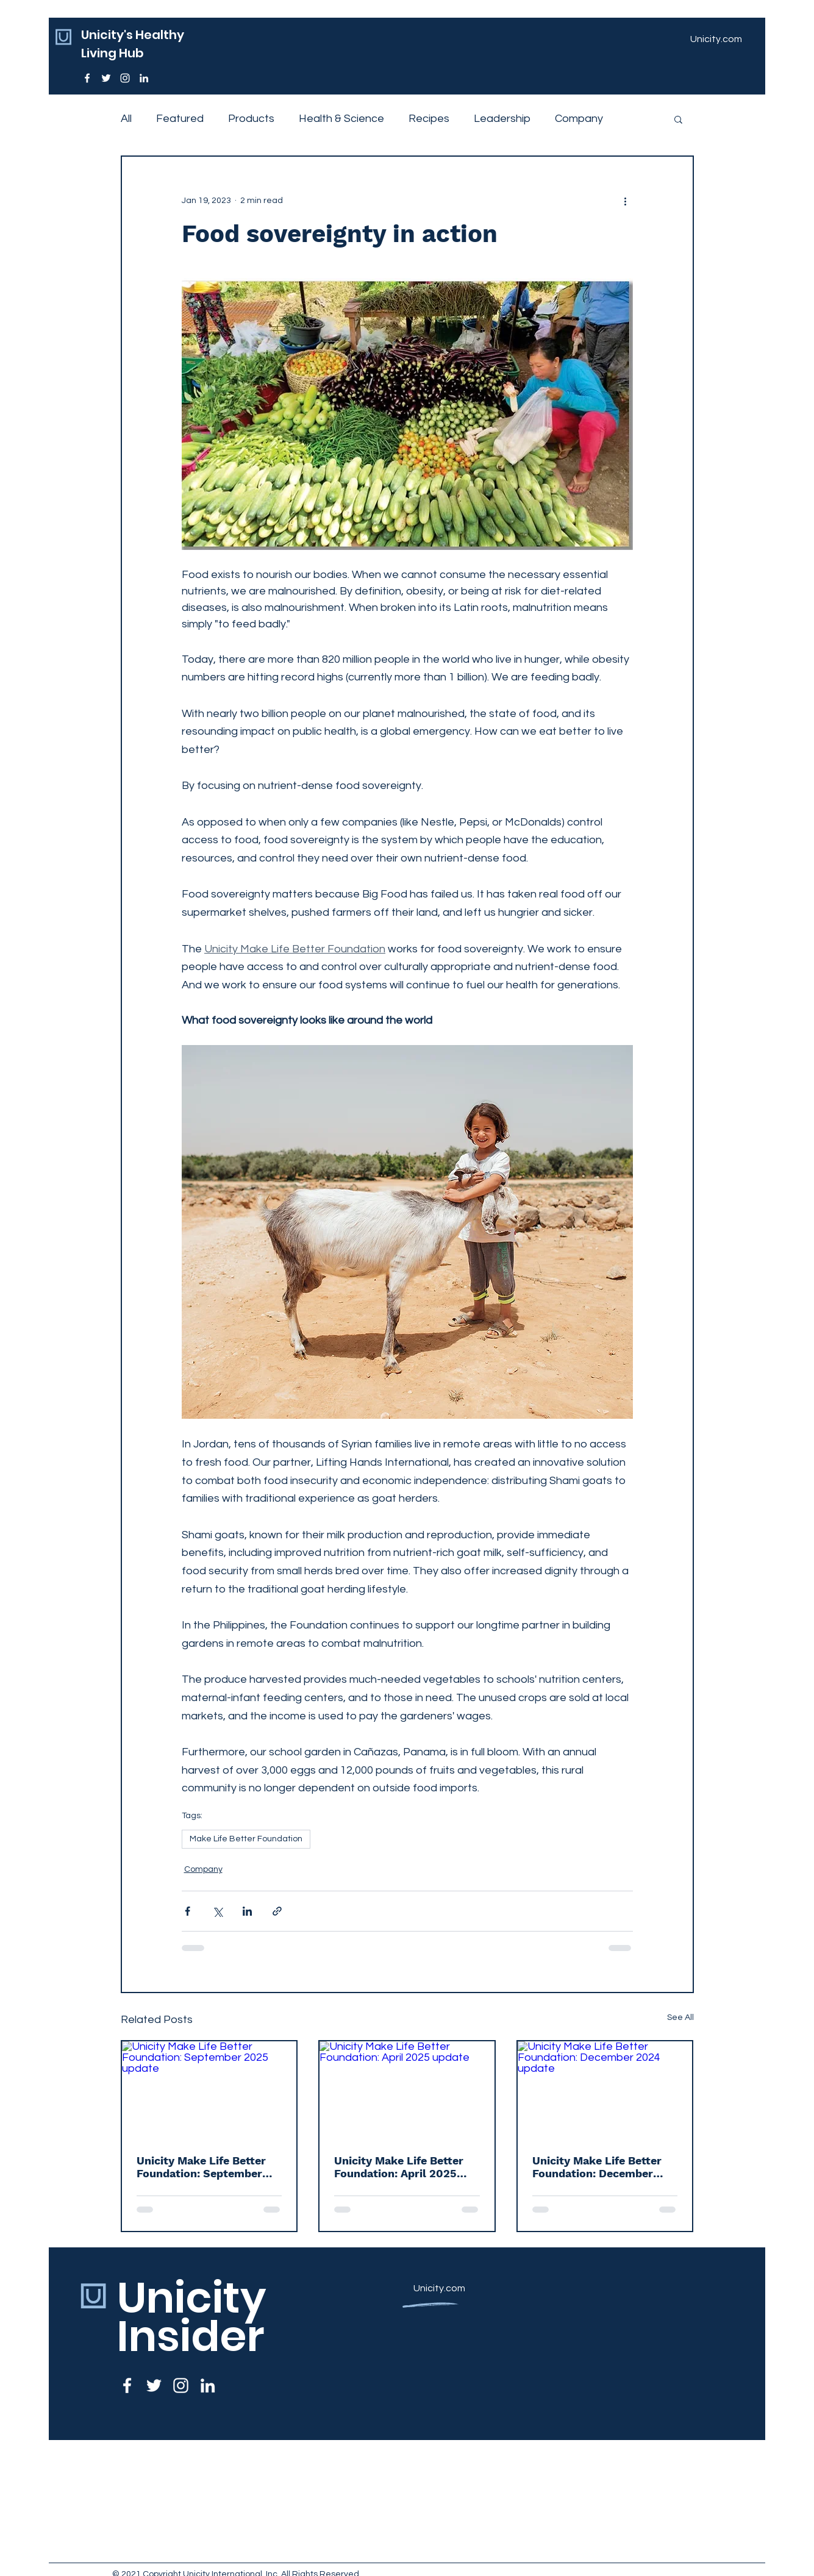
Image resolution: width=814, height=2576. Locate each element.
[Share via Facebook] (187, 1911)
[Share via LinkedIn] (247, 1911)
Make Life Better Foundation (246, 1839)
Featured (180, 118)
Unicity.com (439, 2288)
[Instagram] (125, 78)
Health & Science (341, 118)
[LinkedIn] (144, 78)
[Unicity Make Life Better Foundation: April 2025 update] (407, 2090)
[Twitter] (106, 78)
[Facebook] (87, 78)
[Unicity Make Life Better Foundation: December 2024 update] (605, 2090)
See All (680, 2017)
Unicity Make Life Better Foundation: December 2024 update (597, 2167)
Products (251, 118)
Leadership (502, 118)
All (126, 118)
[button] (678, 119)
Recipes (429, 118)
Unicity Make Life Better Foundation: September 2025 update (201, 2167)
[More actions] (625, 200)
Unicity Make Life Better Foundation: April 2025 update (398, 2167)
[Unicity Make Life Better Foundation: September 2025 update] (209, 2090)
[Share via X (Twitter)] (217, 1911)
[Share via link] (277, 1911)
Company (579, 118)
